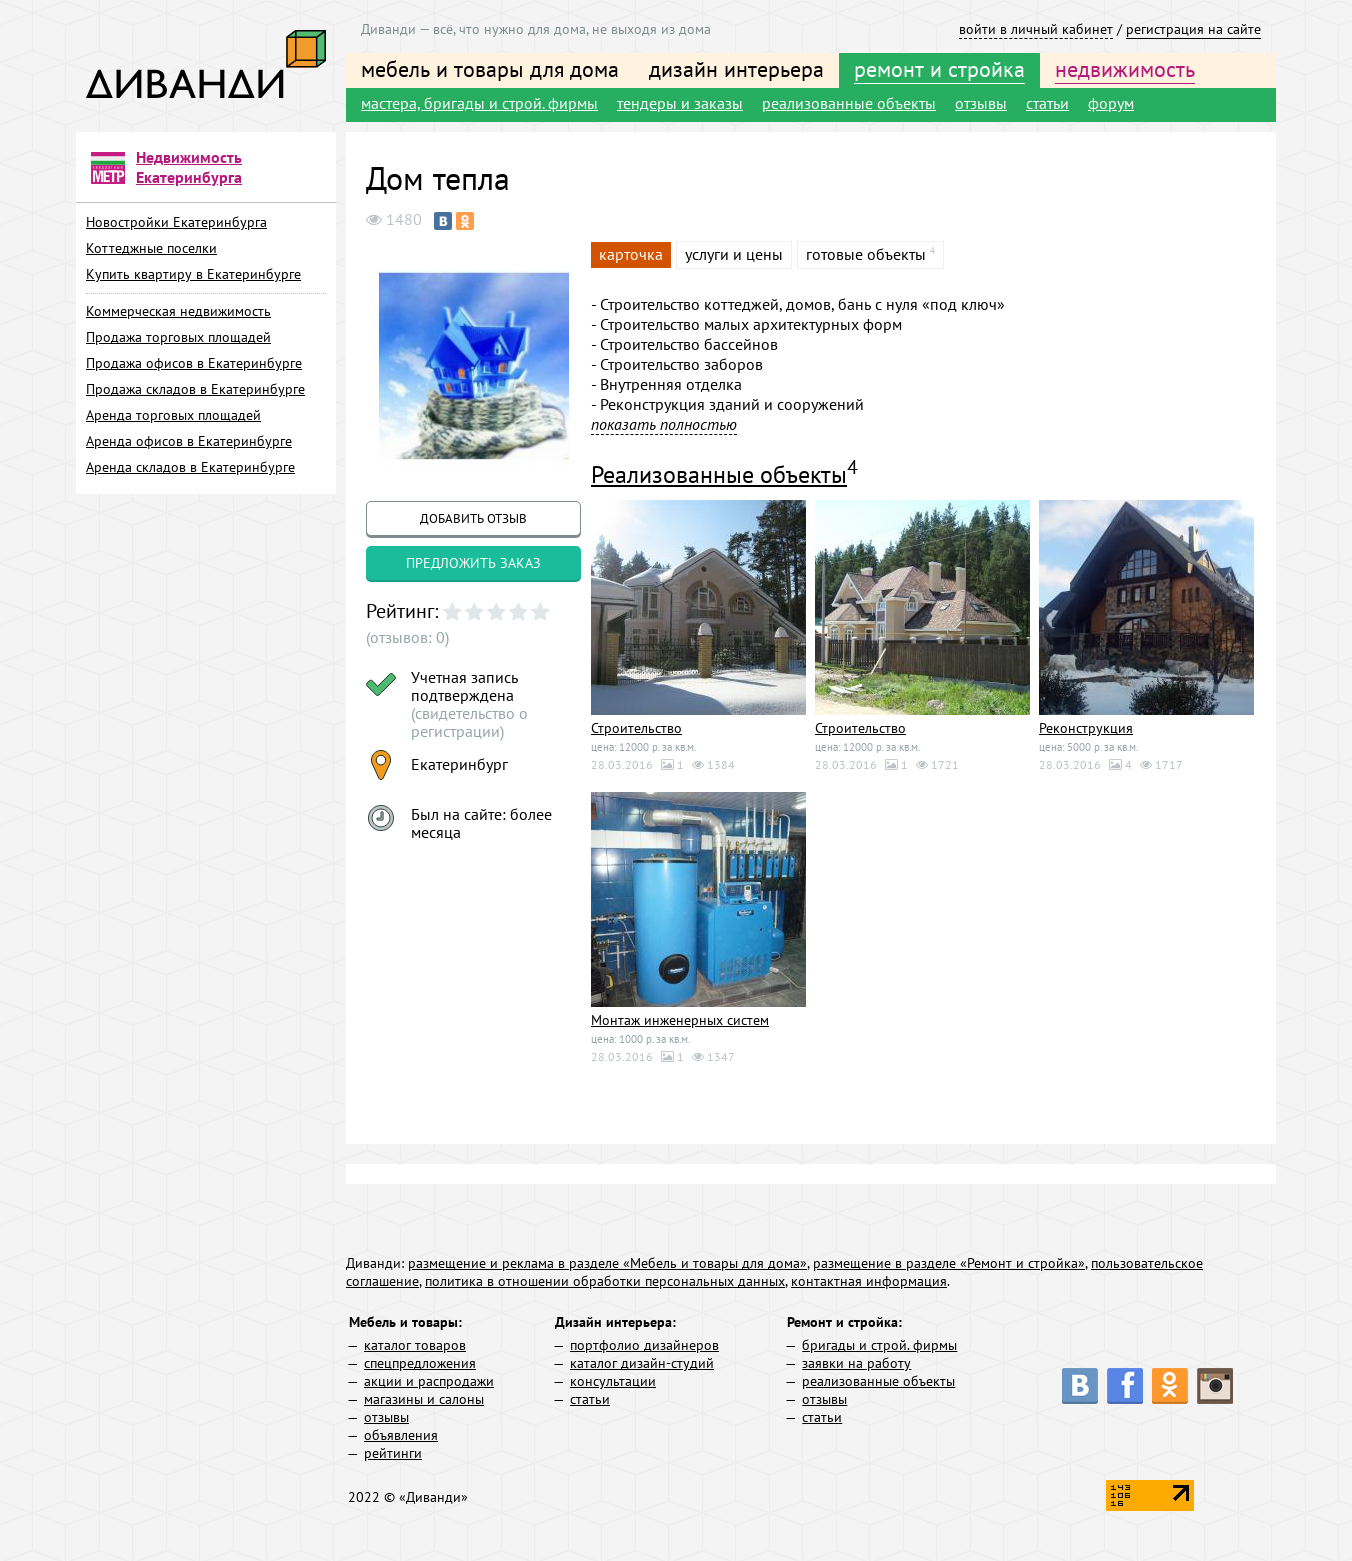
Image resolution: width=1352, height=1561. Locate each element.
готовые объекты (866, 254)
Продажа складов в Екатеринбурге (195, 389)
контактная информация (869, 1281)
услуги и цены (734, 254)
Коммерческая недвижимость (178, 311)
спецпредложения (420, 1363)
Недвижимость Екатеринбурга (189, 167)
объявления (401, 1435)
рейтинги (393, 1453)
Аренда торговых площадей (173, 415)
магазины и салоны (424, 1399)
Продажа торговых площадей (178, 337)
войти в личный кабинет (1036, 29)
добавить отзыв (473, 518)
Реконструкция (1086, 728)
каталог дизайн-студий (642, 1363)
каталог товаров (415, 1345)
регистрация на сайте (1193, 29)
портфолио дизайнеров (644, 1345)
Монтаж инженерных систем (680, 1020)
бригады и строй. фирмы (879, 1345)
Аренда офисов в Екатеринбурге (189, 441)
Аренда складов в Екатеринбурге (190, 467)
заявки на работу (856, 1363)
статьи (1047, 103)
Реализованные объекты (719, 474)
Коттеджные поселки (151, 248)
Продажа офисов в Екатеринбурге (194, 363)
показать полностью (664, 424)
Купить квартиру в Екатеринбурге (193, 274)
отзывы (981, 103)
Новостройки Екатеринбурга (176, 222)
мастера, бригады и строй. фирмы (479, 103)
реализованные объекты (849, 103)
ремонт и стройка (939, 69)
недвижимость (1125, 69)
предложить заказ (473, 563)
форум (1111, 103)
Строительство (636, 728)
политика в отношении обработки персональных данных (605, 1281)
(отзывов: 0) (407, 637)
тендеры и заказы (680, 103)
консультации (613, 1381)
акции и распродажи (429, 1381)
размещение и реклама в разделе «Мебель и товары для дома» (607, 1263)
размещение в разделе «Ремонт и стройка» (949, 1263)
